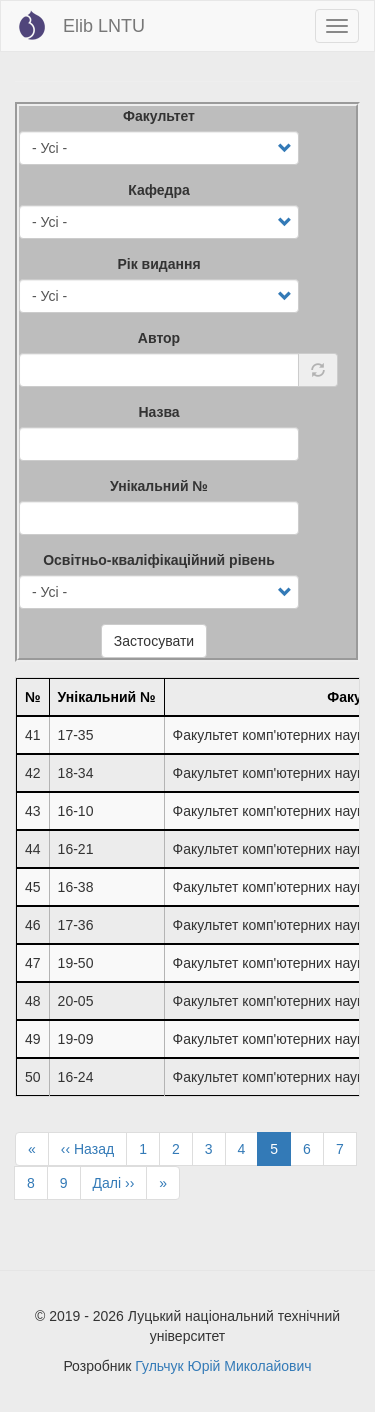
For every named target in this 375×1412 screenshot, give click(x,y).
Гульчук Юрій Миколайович (223, 1366)
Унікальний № (159, 486)
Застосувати (154, 641)
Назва (158, 412)
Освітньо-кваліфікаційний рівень (159, 560)
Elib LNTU (104, 26)
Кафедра (159, 190)
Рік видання (158, 264)
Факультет (159, 116)
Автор (159, 338)
